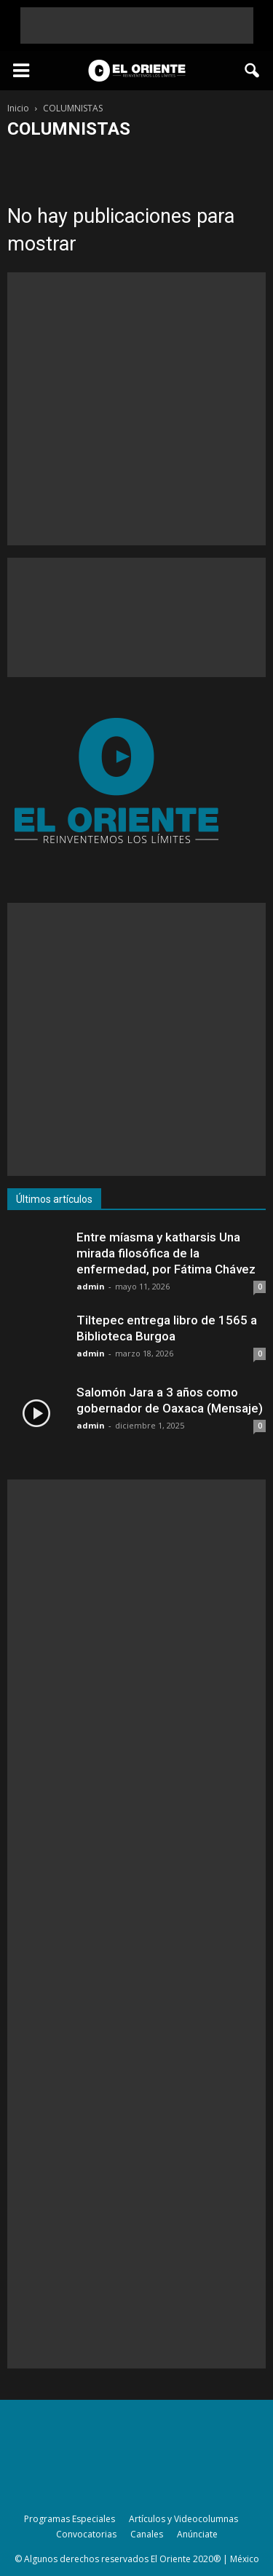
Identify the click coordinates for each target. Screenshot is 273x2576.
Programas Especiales (69, 2519)
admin (90, 1286)
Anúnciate (197, 2534)
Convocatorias (86, 2534)
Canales (146, 2534)
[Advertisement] (136, 25)
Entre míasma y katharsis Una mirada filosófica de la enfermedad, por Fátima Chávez (166, 1253)
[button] (252, 70)
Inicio (18, 108)
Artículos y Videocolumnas (183, 2519)
